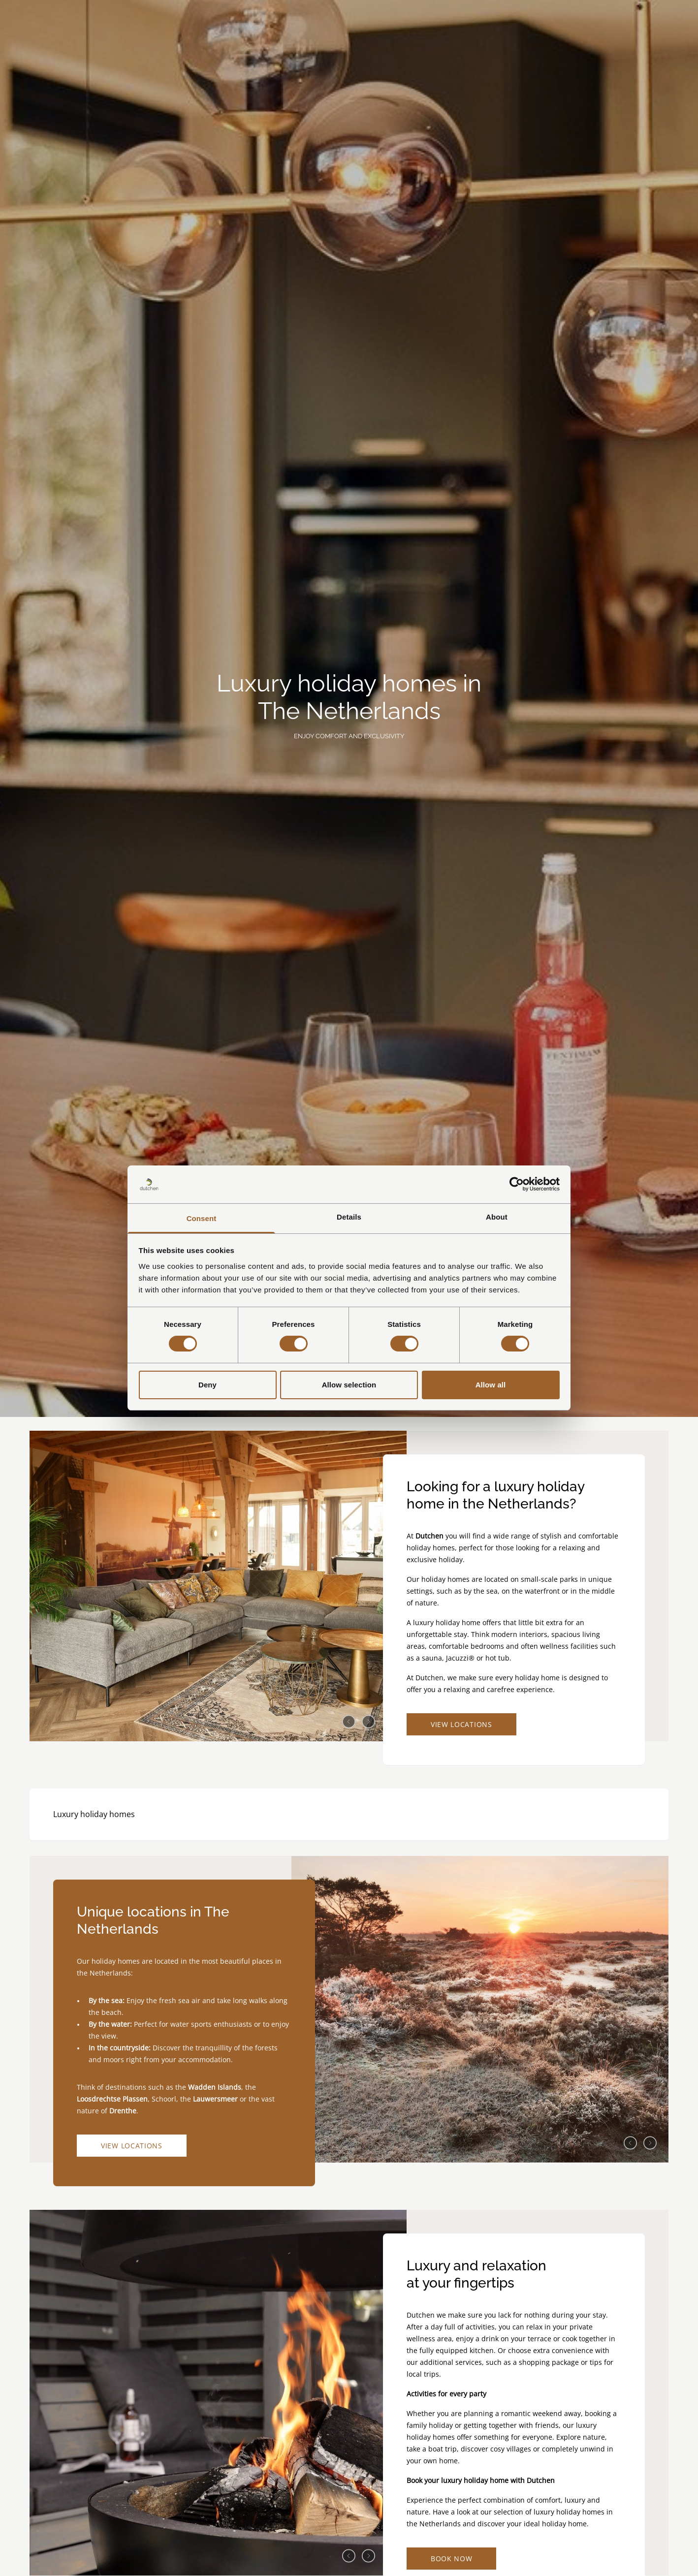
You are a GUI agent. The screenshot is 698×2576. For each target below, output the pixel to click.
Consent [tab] (202, 1218)
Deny (207, 1385)
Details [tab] (349, 1217)
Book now (452, 2558)
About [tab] (497, 1217)
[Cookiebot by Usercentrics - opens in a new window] (517, 1184)
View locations (461, 1724)
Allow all (491, 1385)
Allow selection (349, 1385)
